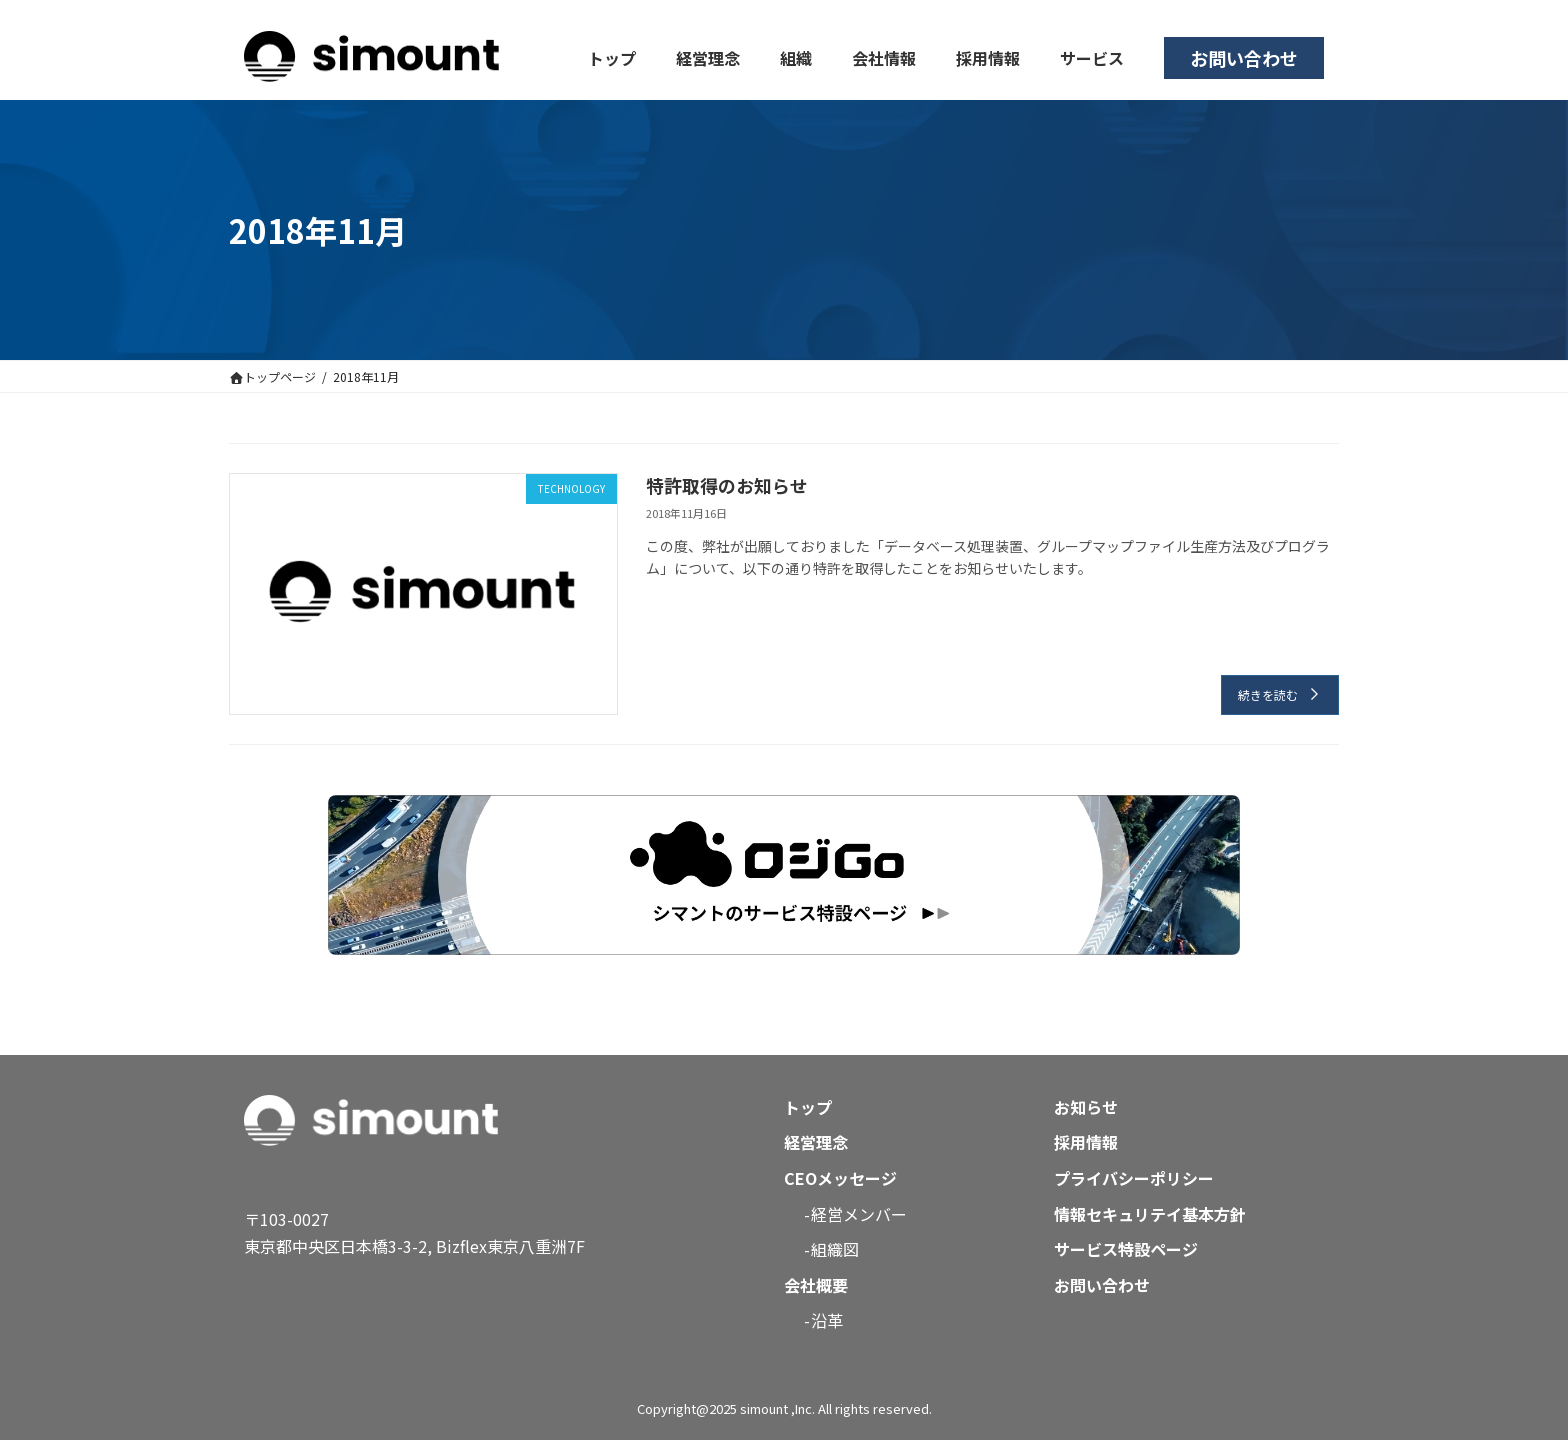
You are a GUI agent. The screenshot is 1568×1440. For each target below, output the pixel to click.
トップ (612, 58)
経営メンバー (860, 1214)
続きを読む (1268, 694)
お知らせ (1086, 1107)
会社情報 (884, 58)
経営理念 (708, 58)
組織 (796, 58)
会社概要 (816, 1285)
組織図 (836, 1249)
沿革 (828, 1320)
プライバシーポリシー (1134, 1178)
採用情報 (988, 58)
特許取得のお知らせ (727, 485)
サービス (1092, 58)
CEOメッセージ (840, 1178)
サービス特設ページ (1126, 1249)
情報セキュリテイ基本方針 (1150, 1214)
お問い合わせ (1244, 58)
